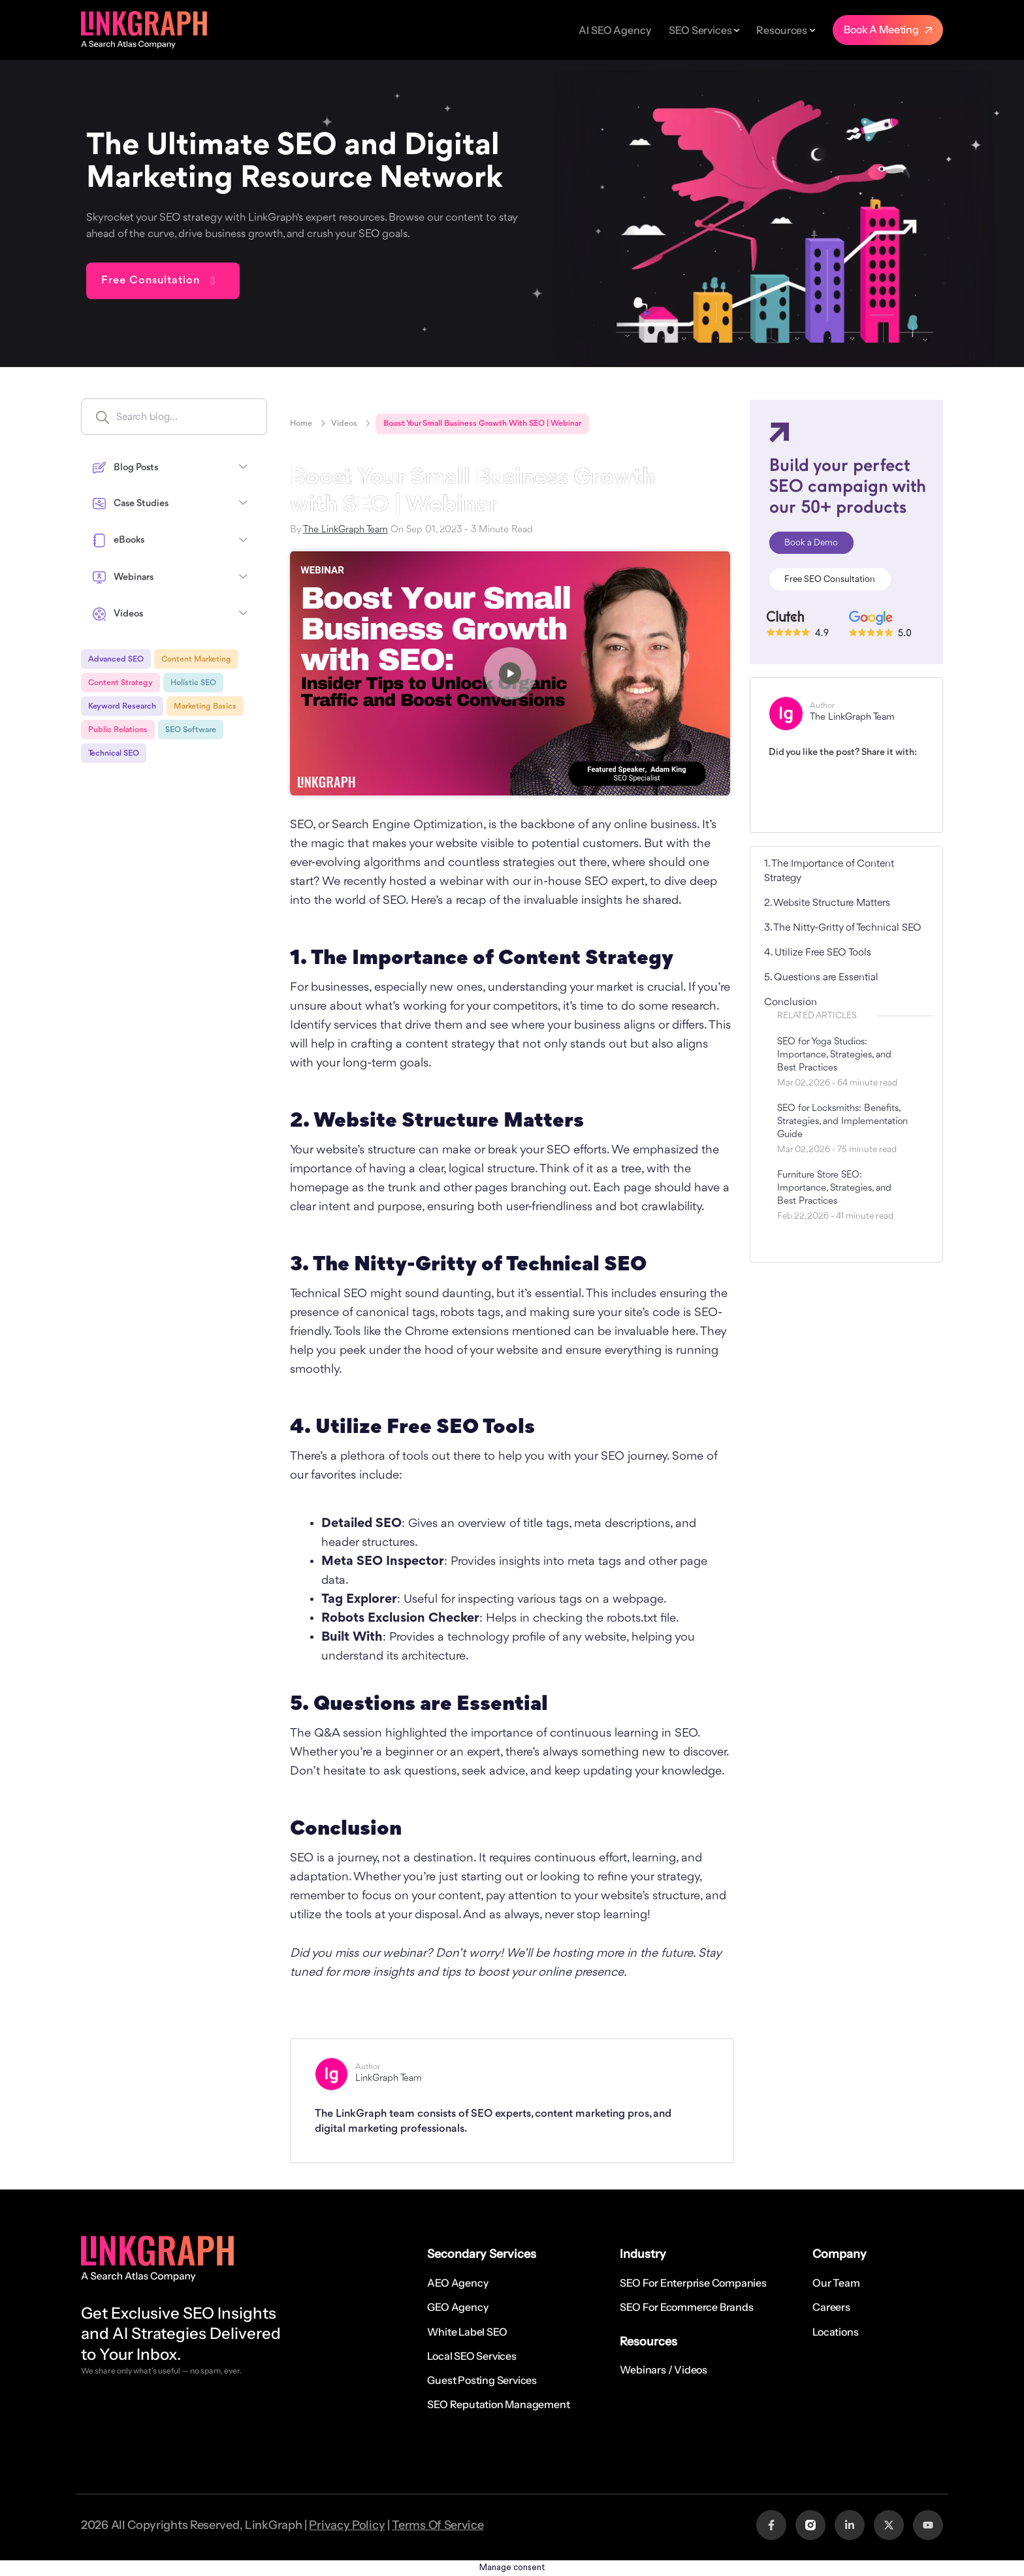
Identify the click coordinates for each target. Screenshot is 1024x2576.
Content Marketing (196, 659)
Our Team (835, 2282)
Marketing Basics (205, 706)
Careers (831, 2306)
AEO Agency (457, 2282)
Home (301, 423)
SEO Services (700, 30)
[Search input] (202, 416)
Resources (781, 30)
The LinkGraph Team (345, 530)
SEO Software (190, 730)
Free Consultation (150, 280)
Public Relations (118, 730)
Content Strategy (120, 683)
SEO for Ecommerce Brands (686, 2306)
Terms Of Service (437, 2525)
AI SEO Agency (614, 30)
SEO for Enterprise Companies (693, 2282)
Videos (344, 423)
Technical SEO (113, 753)
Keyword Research (122, 706)
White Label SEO (467, 2331)
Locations (835, 2331)
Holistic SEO (193, 683)
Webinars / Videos (663, 2369)
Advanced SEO (116, 659)
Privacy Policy (347, 2525)
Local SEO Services (471, 2355)
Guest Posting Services (482, 2380)
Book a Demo (811, 542)
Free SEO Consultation (829, 579)
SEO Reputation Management (498, 2404)
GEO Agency (457, 2306)
